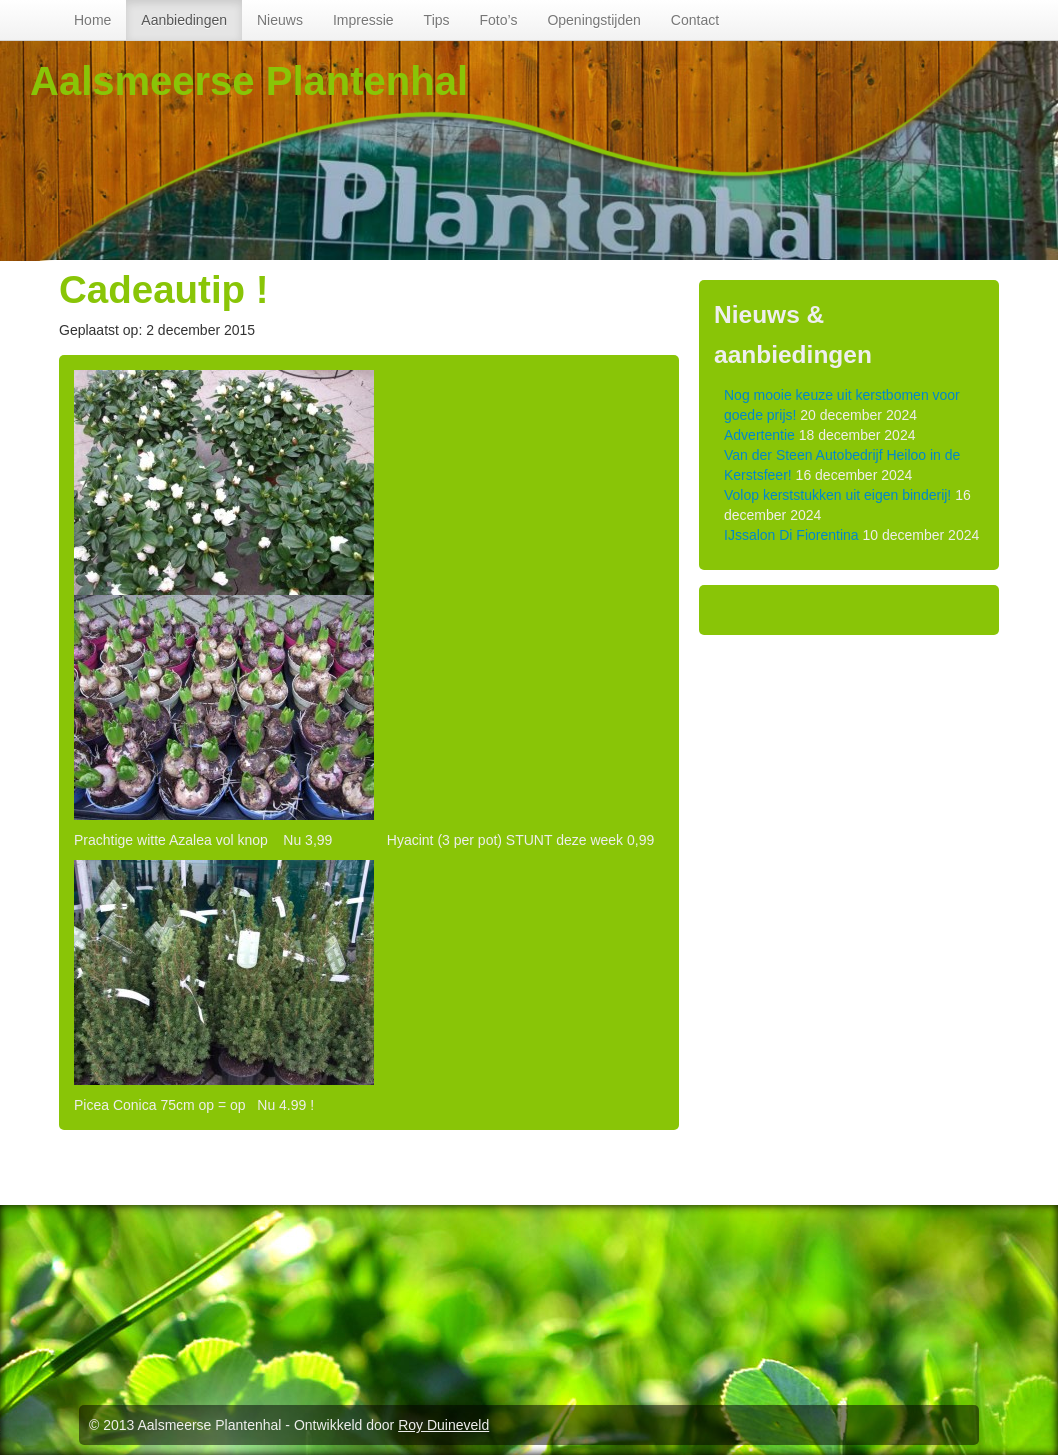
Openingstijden (593, 20)
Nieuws (280, 20)
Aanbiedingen (184, 20)
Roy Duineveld (443, 1425)
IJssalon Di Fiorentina (791, 535)
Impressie (363, 20)
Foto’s (499, 20)
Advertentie (759, 435)
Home (92, 20)
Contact (695, 20)
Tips (437, 20)
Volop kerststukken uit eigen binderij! (837, 495)
